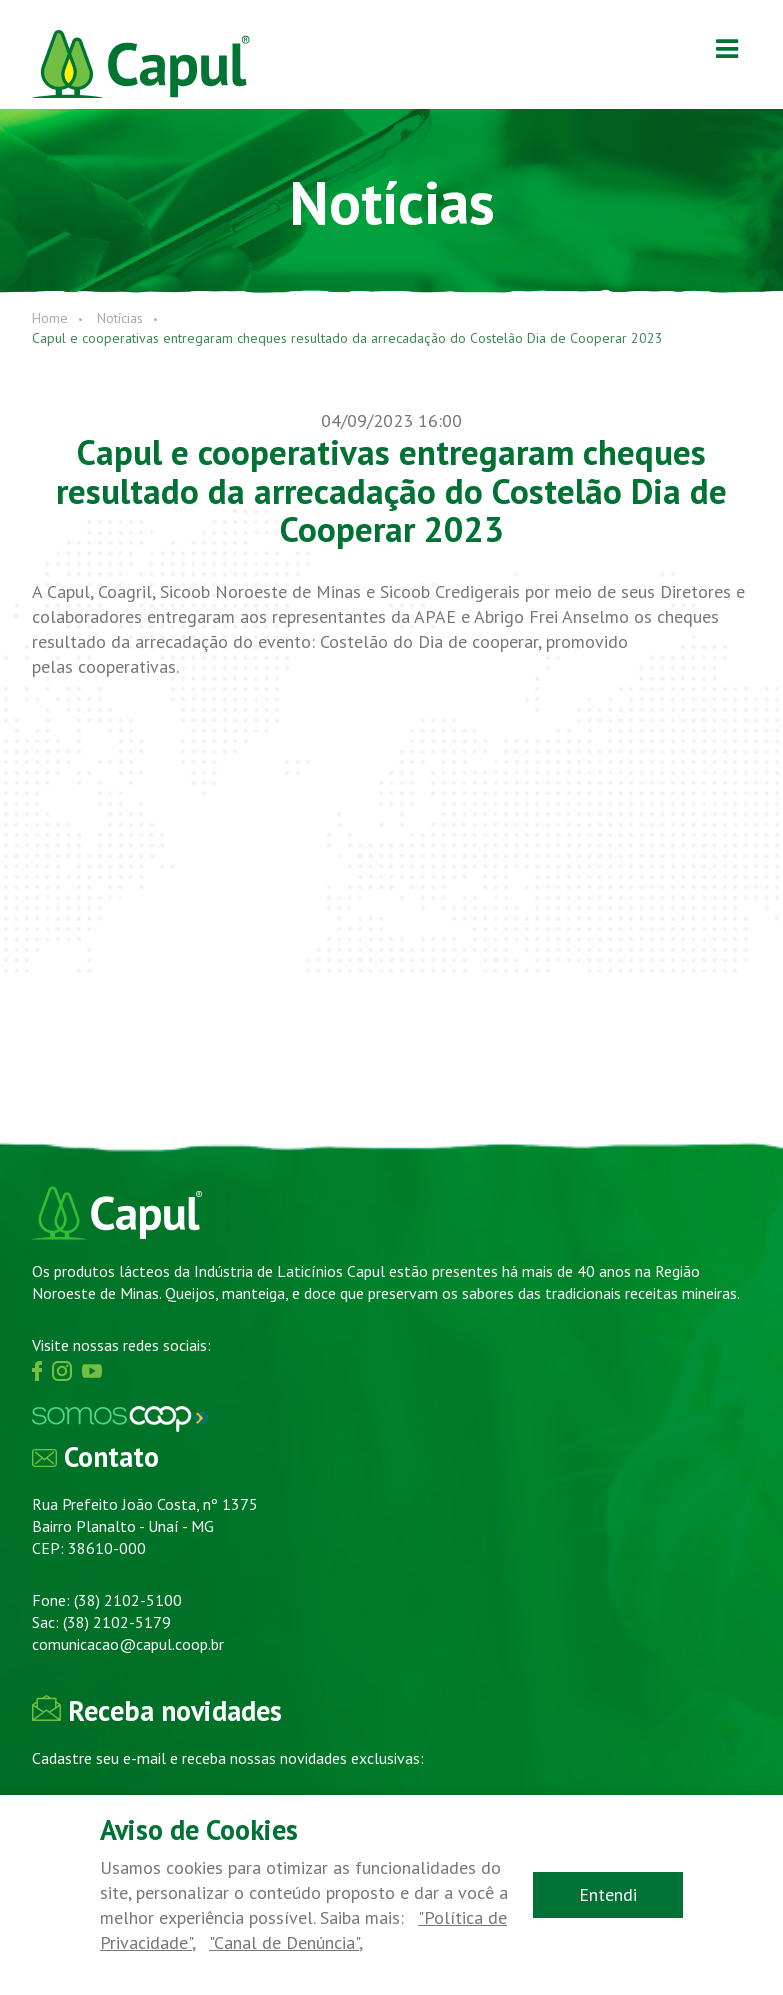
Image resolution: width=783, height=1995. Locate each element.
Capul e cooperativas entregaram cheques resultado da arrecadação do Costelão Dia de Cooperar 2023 (347, 338)
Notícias (120, 318)
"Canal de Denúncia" (284, 1942)
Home (50, 318)
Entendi (608, 1894)
